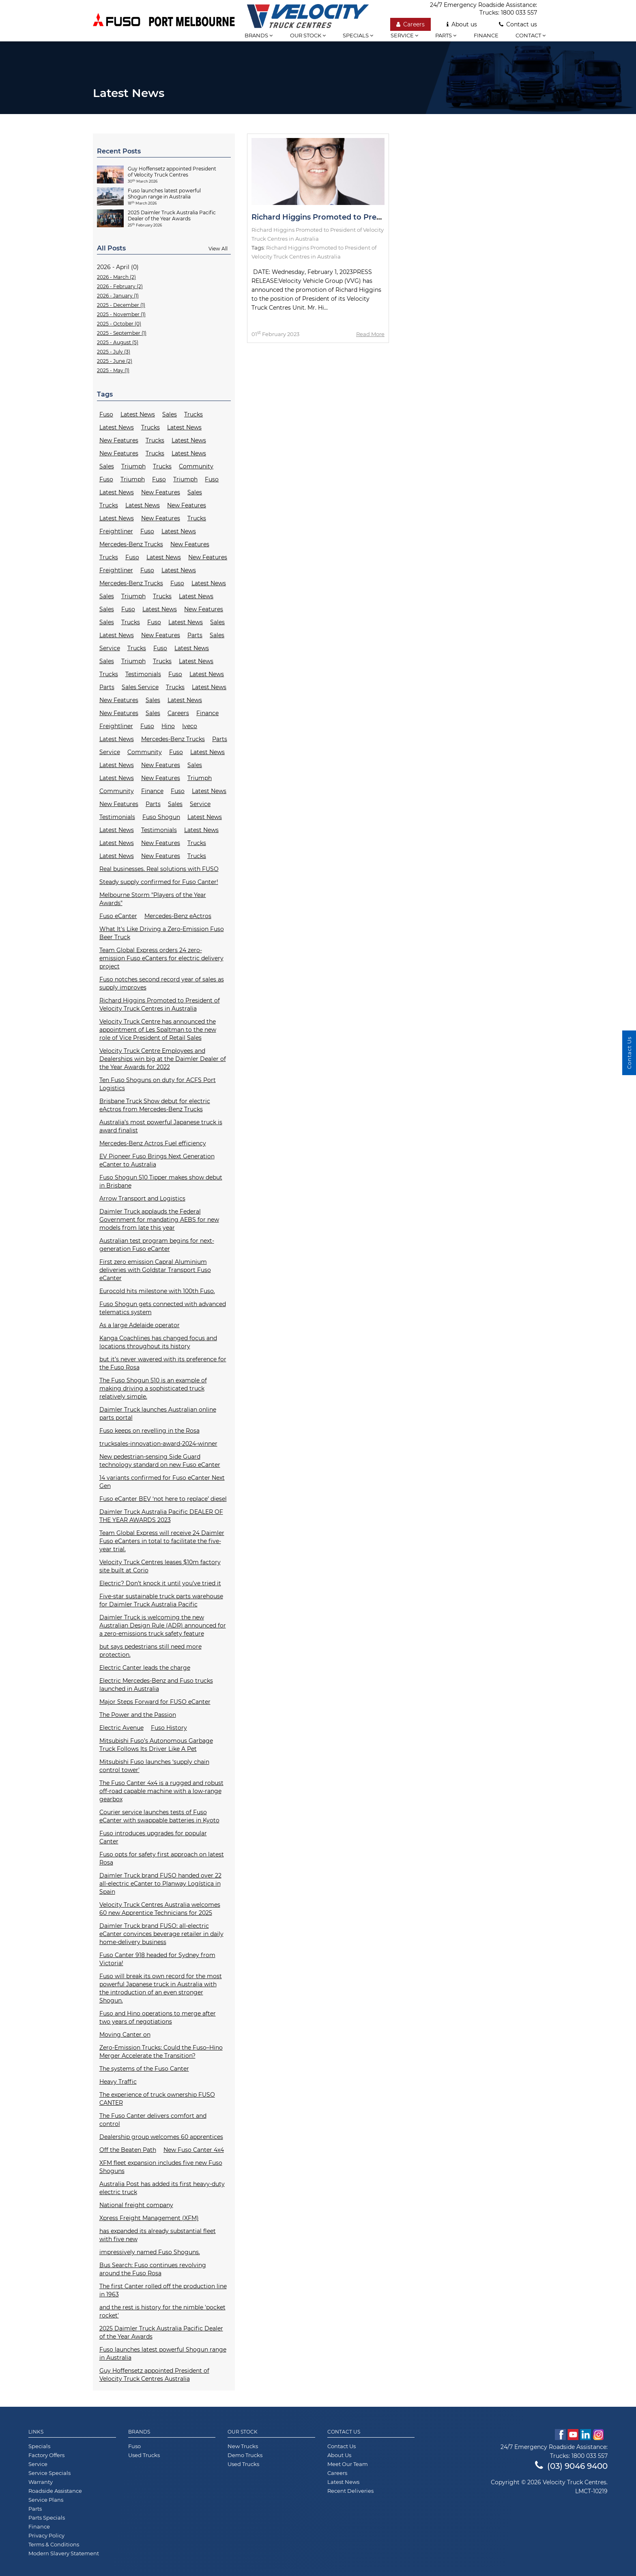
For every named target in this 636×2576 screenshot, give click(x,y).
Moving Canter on (124, 2034)
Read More (370, 334)
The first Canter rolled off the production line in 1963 (163, 2290)
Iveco (189, 726)
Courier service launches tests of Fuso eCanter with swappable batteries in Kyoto (159, 1816)
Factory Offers (46, 2455)
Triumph (133, 466)
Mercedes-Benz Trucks (131, 544)
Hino (168, 726)
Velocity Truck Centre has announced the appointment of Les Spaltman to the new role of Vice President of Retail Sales (157, 1029)
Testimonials (143, 674)
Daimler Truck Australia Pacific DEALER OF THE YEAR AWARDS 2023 (161, 1516)
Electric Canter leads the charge (144, 1667)
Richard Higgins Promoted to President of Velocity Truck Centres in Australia (159, 1004)
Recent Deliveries (350, 2491)
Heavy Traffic (118, 2081)
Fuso (106, 414)
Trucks (193, 414)
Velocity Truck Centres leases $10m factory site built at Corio (160, 1566)
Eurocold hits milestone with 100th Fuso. (157, 1291)
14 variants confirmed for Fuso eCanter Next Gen (162, 1482)
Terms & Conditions (53, 2544)
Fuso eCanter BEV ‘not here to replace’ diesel (163, 1498)
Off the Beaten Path (127, 2149)
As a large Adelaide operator (139, 1325)
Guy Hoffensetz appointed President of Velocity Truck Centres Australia (154, 2374)
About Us (339, 2455)
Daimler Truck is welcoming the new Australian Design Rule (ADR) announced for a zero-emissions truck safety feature (162, 1625)
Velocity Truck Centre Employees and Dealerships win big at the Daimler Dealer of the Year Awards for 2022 (162, 1059)
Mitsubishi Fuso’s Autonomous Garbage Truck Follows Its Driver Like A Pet (156, 1745)
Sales (169, 414)
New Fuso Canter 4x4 (193, 2149)
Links (35, 2432)
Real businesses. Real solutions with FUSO (159, 869)
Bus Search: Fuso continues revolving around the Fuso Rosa (152, 2269)
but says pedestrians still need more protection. (150, 1650)
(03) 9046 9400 (571, 2466)
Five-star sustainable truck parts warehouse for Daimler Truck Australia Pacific (161, 1600)
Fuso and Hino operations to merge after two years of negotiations (157, 2017)
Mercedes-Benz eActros (177, 916)
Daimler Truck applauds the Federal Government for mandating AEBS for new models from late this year (159, 1219)
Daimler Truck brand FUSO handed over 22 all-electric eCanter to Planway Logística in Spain (160, 1883)
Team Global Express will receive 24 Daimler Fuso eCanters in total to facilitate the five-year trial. (161, 1541)
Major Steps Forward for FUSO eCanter (155, 1701)
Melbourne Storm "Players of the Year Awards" (152, 899)
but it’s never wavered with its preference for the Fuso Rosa (162, 1363)
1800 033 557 (519, 12)
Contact (531, 35)
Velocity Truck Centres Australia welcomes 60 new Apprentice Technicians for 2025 (159, 1908)
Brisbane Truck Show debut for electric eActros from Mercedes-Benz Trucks (154, 1105)
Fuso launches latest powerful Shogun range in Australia (162, 2353)
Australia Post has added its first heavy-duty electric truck (162, 2188)
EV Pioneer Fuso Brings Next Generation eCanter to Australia (157, 1160)
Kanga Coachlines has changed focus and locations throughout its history (158, 1342)
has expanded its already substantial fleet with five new (157, 2235)
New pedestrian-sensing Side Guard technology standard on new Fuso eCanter (159, 1460)
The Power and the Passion (137, 1714)
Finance (486, 35)
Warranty (40, 2482)
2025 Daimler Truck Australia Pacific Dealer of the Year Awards (161, 2332)
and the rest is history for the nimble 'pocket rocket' (162, 2311)
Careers (410, 24)
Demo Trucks (245, 2455)
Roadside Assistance (55, 2491)
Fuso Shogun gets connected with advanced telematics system (162, 1308)
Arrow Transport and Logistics (142, 1198)
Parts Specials (46, 2517)
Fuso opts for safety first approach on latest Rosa (161, 1858)
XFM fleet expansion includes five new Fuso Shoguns (160, 2167)
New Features (118, 440)
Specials (358, 35)
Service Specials (49, 2473)
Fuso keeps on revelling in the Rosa (149, 1430)
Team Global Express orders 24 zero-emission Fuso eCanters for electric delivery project (161, 958)
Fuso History (169, 1727)
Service (404, 35)
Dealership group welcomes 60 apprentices (161, 2137)
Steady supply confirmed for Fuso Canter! (158, 882)
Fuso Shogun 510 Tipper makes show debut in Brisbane (160, 1181)
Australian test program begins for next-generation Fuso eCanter (156, 1244)
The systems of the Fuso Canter (144, 2068)
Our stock (308, 35)
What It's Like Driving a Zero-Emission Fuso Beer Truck (161, 933)
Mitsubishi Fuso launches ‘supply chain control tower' (154, 1766)
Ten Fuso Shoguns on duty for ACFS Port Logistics (157, 1084)
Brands (139, 2432)
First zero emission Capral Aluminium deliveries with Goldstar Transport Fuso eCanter (155, 1270)
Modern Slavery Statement (63, 2553)
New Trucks (243, 2446)
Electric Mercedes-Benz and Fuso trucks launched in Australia (156, 1684)
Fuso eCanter (118, 916)
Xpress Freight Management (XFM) (149, 2218)
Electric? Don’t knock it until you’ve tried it (160, 1583)
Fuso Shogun (161, 817)
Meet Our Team (347, 2464)
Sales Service (140, 687)
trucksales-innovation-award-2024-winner (158, 1443)
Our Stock (243, 2432)
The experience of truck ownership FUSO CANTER (157, 2098)
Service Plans (45, 2499)
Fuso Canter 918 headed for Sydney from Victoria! (157, 1959)
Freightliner (116, 531)
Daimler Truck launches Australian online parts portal (157, 1413)
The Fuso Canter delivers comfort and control (152, 2120)
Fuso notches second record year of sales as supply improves (161, 983)
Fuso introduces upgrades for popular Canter (153, 1837)
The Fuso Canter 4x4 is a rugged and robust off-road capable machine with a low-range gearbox (161, 1791)
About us (462, 24)
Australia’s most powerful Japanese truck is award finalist (160, 1126)
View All (218, 249)
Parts (445, 35)
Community (196, 466)
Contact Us (343, 2432)
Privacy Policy (46, 2535)
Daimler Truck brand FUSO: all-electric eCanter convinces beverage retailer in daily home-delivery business (161, 1934)
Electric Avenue (121, 1727)
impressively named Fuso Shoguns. (149, 2252)
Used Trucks (144, 2455)
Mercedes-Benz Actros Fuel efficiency (152, 1143)
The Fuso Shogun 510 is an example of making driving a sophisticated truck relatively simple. (153, 1388)
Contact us (518, 24)
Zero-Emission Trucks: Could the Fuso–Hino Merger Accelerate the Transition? (161, 2051)
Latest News (137, 414)
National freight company (136, 2205)
